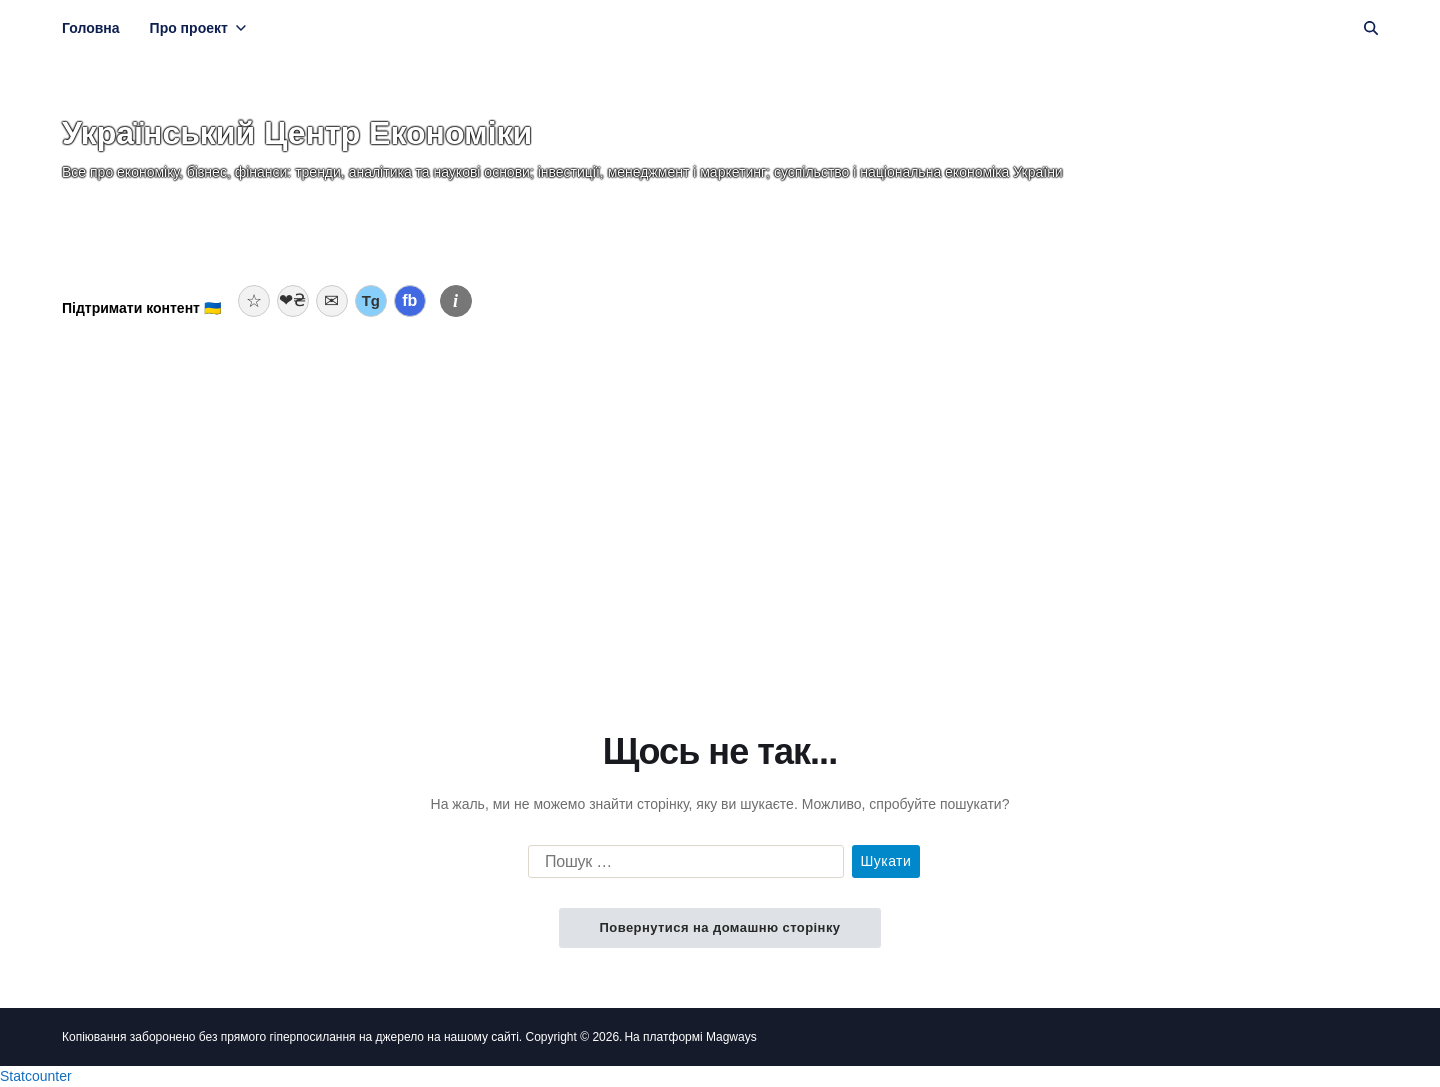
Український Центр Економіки (297, 133)
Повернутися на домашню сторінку (719, 927)
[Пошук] (1371, 28)
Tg (371, 300)
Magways (731, 1037)
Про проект (198, 28)
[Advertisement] (720, 483)
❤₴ (292, 300)
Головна (91, 28)
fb (409, 300)
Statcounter (36, 1076)
